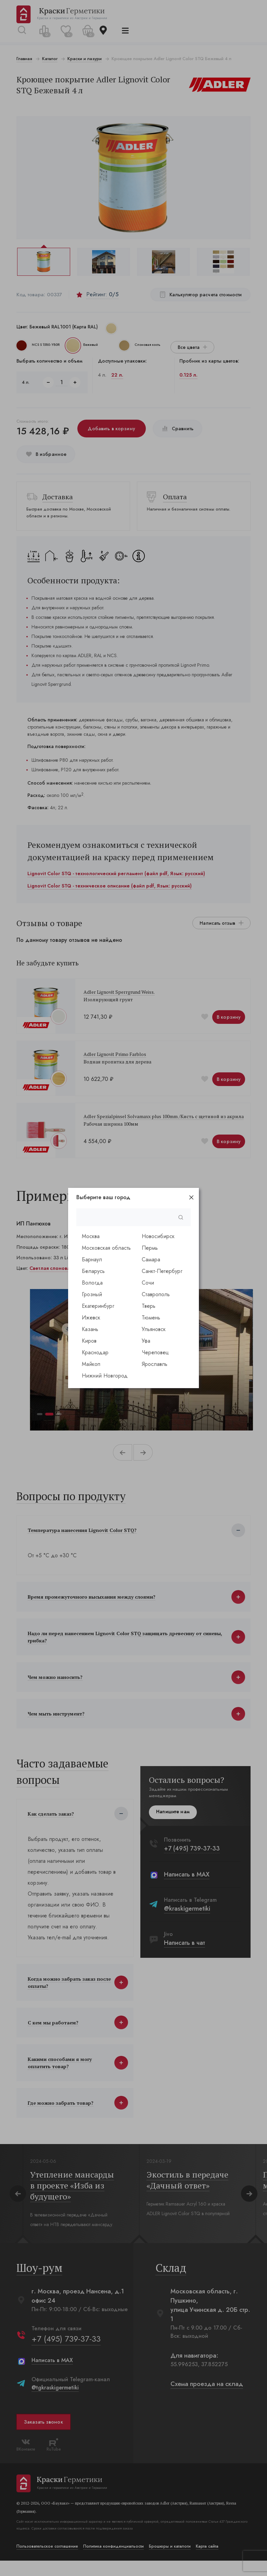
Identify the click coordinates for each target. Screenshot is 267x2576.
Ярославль (154, 1364)
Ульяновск (154, 1329)
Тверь (148, 1306)
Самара (151, 1259)
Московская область (106, 1248)
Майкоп (91, 1364)
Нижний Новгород (105, 1376)
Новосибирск (158, 1236)
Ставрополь (156, 1294)
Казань (90, 1329)
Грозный (92, 1294)
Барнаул (92, 1259)
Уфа (146, 1341)
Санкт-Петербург (162, 1271)
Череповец (155, 1352)
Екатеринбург (98, 1306)
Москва (91, 1236)
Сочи (148, 1283)
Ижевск (91, 1317)
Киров (89, 1341)
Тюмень (151, 1317)
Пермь (150, 1248)
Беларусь (93, 1271)
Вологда (92, 1283)
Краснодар (95, 1352)
